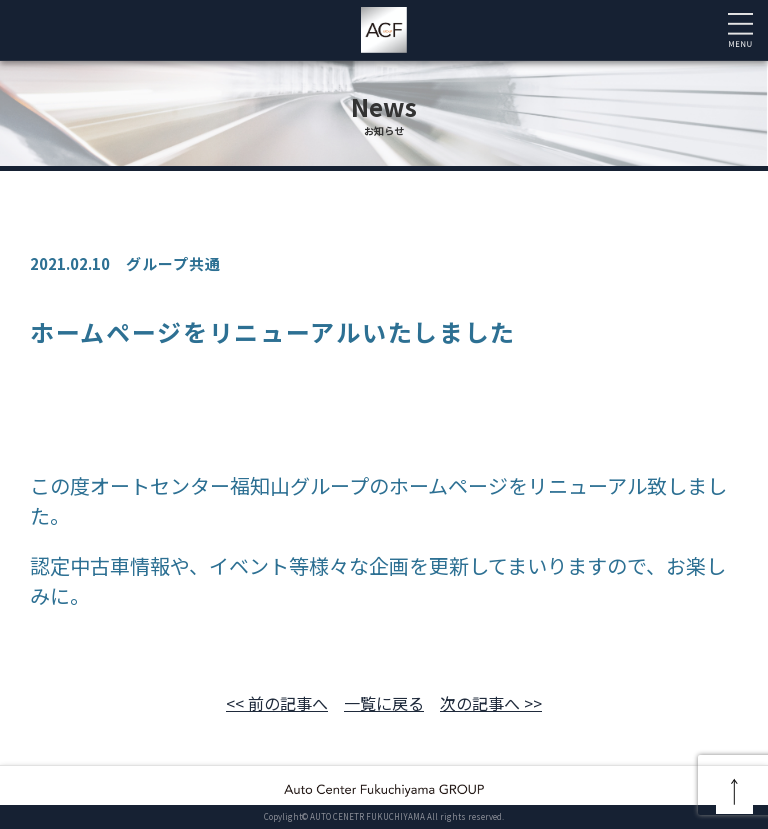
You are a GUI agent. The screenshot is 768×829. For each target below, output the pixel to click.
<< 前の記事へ (277, 703)
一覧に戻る (384, 703)
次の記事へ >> (491, 703)
